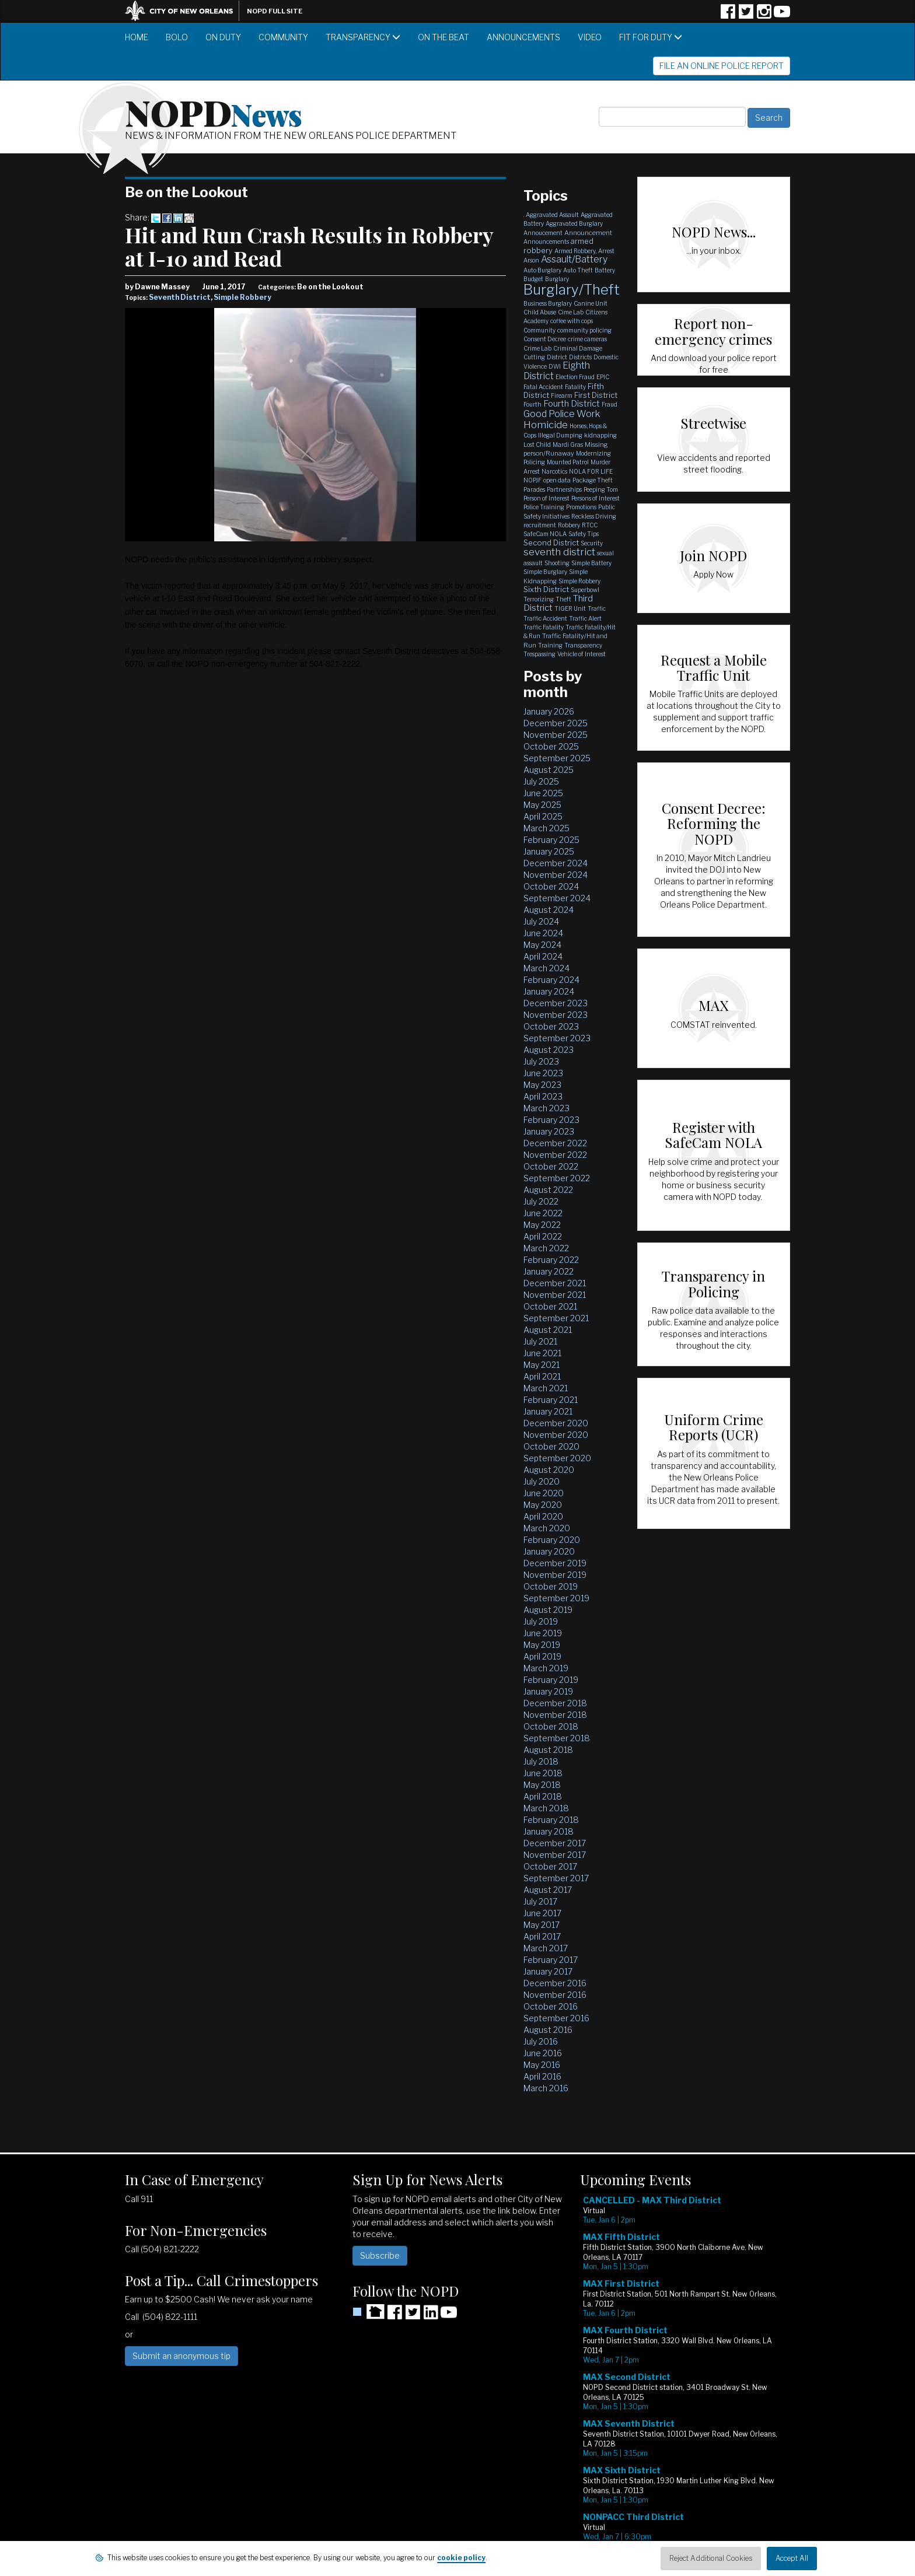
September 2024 (557, 898)
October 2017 (550, 1866)
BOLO (177, 37)
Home (136, 37)
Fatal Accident (543, 386)
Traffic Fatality (543, 627)
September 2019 (556, 1598)
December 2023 (555, 1003)
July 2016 (540, 2041)
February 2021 (550, 1400)
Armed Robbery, (575, 250)
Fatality (575, 386)
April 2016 (542, 2076)
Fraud (609, 404)
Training (550, 645)
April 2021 (542, 1376)
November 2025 (555, 735)
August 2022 (548, 1190)
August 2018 (548, 1750)
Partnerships (564, 489)
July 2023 (541, 1061)
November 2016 (554, 1995)
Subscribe (380, 2255)
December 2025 (555, 723)
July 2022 (540, 1201)
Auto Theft (578, 270)
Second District (551, 542)
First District (595, 395)
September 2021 (556, 1318)
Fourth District (571, 403)
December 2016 (554, 1983)
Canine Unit (590, 303)
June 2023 (543, 1073)
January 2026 (548, 711)
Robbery (569, 525)
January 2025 (548, 851)
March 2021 (545, 1388)
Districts (580, 357)
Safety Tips (583, 533)
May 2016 (541, 2065)
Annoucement (543, 232)
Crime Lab (537, 348)
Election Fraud (575, 376)
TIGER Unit (570, 608)
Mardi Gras (568, 444)
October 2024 (551, 886)
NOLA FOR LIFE (591, 471)
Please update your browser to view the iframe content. (685, 2377)
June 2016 (542, 2053)
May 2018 (542, 1785)
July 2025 (541, 781)
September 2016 (556, 2018)
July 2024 (541, 921)
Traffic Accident (545, 618)
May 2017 (541, 1925)
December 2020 (555, 1423)
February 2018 (551, 1820)
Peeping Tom (601, 489)
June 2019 (542, 1633)
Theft (563, 599)
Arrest (606, 250)
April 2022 (542, 1236)
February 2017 (550, 1960)
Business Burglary (547, 303)
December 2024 (555, 863)
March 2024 (546, 968)
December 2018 (555, 1703)
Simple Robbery (242, 297)
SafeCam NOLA (545, 533)
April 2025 (543, 816)
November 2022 (555, 1155)
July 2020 (541, 1481)
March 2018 (546, 1808)
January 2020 (549, 1551)
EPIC (602, 376)
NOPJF (532, 480)
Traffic (597, 608)
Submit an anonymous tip (181, 2356)
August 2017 (547, 1890)
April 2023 (543, 1096)
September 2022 (556, 1178)
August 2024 (548, 910)
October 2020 (551, 1446)
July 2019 (540, 1621)
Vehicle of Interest (581, 653)
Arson (531, 260)
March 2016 (545, 2088)
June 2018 (543, 1773)
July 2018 (540, 1761)
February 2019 (550, 1680)
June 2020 (543, 1493)
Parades (534, 489)
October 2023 (551, 1026)
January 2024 (548, 991)
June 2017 (542, 1913)
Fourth (532, 404)
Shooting (557, 562)
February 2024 (551, 980)
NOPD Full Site (274, 11)
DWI (555, 366)
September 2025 (557, 758)
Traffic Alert (585, 618)
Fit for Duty (650, 37)
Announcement (588, 233)
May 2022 (542, 1225)
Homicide (545, 424)
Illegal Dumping (560, 435)
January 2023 (548, 1131)
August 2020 (548, 1470)
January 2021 (547, 1411)
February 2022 (551, 1260)
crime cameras (587, 338)
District (557, 357)
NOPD (213, 111)
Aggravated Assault (552, 214)
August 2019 (547, 1610)
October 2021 (550, 1306)
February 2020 (551, 1540)
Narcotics (554, 471)
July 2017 (540, 1901)
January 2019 (548, 1691)
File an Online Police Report (721, 66)
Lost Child (537, 444)
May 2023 (542, 1085)
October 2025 (551, 746)
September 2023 (557, 1038)
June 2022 (543, 1213)
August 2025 (548, 770)
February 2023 (551, 1120)
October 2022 (550, 1166)
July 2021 (540, 1341)
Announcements (523, 37)
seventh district (559, 552)
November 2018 (555, 1715)
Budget (533, 278)
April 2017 (542, 1936)
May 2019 (541, 1645)
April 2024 (543, 956)
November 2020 (555, 1435)
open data (557, 480)
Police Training (543, 506)
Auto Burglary (542, 270)
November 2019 (554, 1575)
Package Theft (592, 480)
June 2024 (543, 933)
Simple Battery (591, 562)
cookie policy (461, 2557)
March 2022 (546, 1248)
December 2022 (555, 1143)
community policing (584, 330)
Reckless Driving (593, 516)
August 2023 (548, 1050)
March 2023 (546, 1108)
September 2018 (556, 1738)
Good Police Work (561, 413)
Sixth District (546, 589)
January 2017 (547, 1971)
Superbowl (585, 589)
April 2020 (543, 1516)
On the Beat (443, 37)
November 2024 (555, 875)
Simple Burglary (545, 571)
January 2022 (548, 1271)
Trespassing (539, 653)
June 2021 (542, 1353)
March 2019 (545, 1668)
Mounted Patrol (568, 462)
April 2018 (542, 1796)
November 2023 (555, 1015)
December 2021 (554, 1283)
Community (283, 37)
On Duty (223, 37)
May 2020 (542, 1505)
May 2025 (542, 805)
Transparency (363, 37)
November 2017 (554, 1855)
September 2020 (557, 1458)
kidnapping (600, 435)
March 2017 (545, 1948)
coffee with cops (571, 320)
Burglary (557, 278)
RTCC (590, 525)
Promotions (581, 506)
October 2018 (550, 1726)
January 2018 (548, 1831)
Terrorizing (538, 599)
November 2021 (554, 1295)
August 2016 (547, 2030)
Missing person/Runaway (565, 448)
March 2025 (546, 828)
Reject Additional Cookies (710, 2558)
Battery (605, 270)
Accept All (792, 2558)
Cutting (534, 357)
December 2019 (554, 1563)
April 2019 (542, 1656)
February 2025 (551, 840)
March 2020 (546, 1528)
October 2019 (550, 1586)
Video (590, 37)
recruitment (539, 525)
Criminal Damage (577, 348)
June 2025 (543, 793)
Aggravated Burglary (574, 223)
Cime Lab (571, 312)
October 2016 (550, 2006)
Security (592, 543)
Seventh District (180, 297)
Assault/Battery (574, 259)
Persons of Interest (595, 498)
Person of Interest (546, 498)
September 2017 (556, 1878)
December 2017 (554, 1843)
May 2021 (541, 1365)
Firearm (561, 395)
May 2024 (542, 945)
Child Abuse (539, 312)
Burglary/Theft (571, 289)
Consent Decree (544, 338)
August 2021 (547, 1330)
